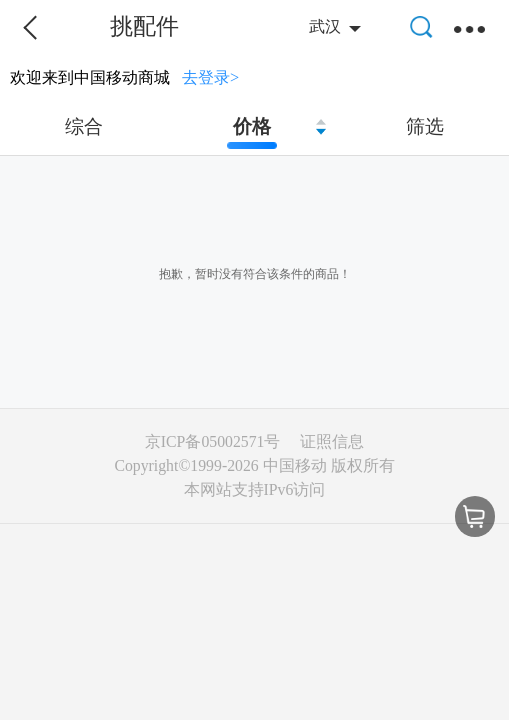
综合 (84, 126)
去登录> (210, 77)
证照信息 (332, 441)
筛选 (425, 126)
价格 (252, 126)
